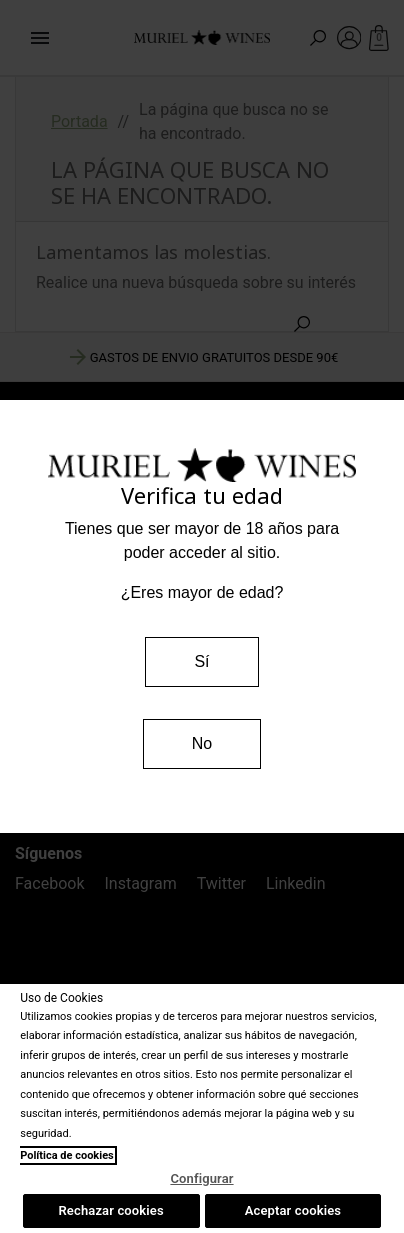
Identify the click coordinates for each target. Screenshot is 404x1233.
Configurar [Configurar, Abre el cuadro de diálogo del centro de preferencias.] (201, 1178)
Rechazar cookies (110, 1210)
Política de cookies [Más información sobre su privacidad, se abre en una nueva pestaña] (67, 1155)
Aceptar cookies (293, 1210)
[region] (202, 1108)
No (202, 743)
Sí (201, 661)
